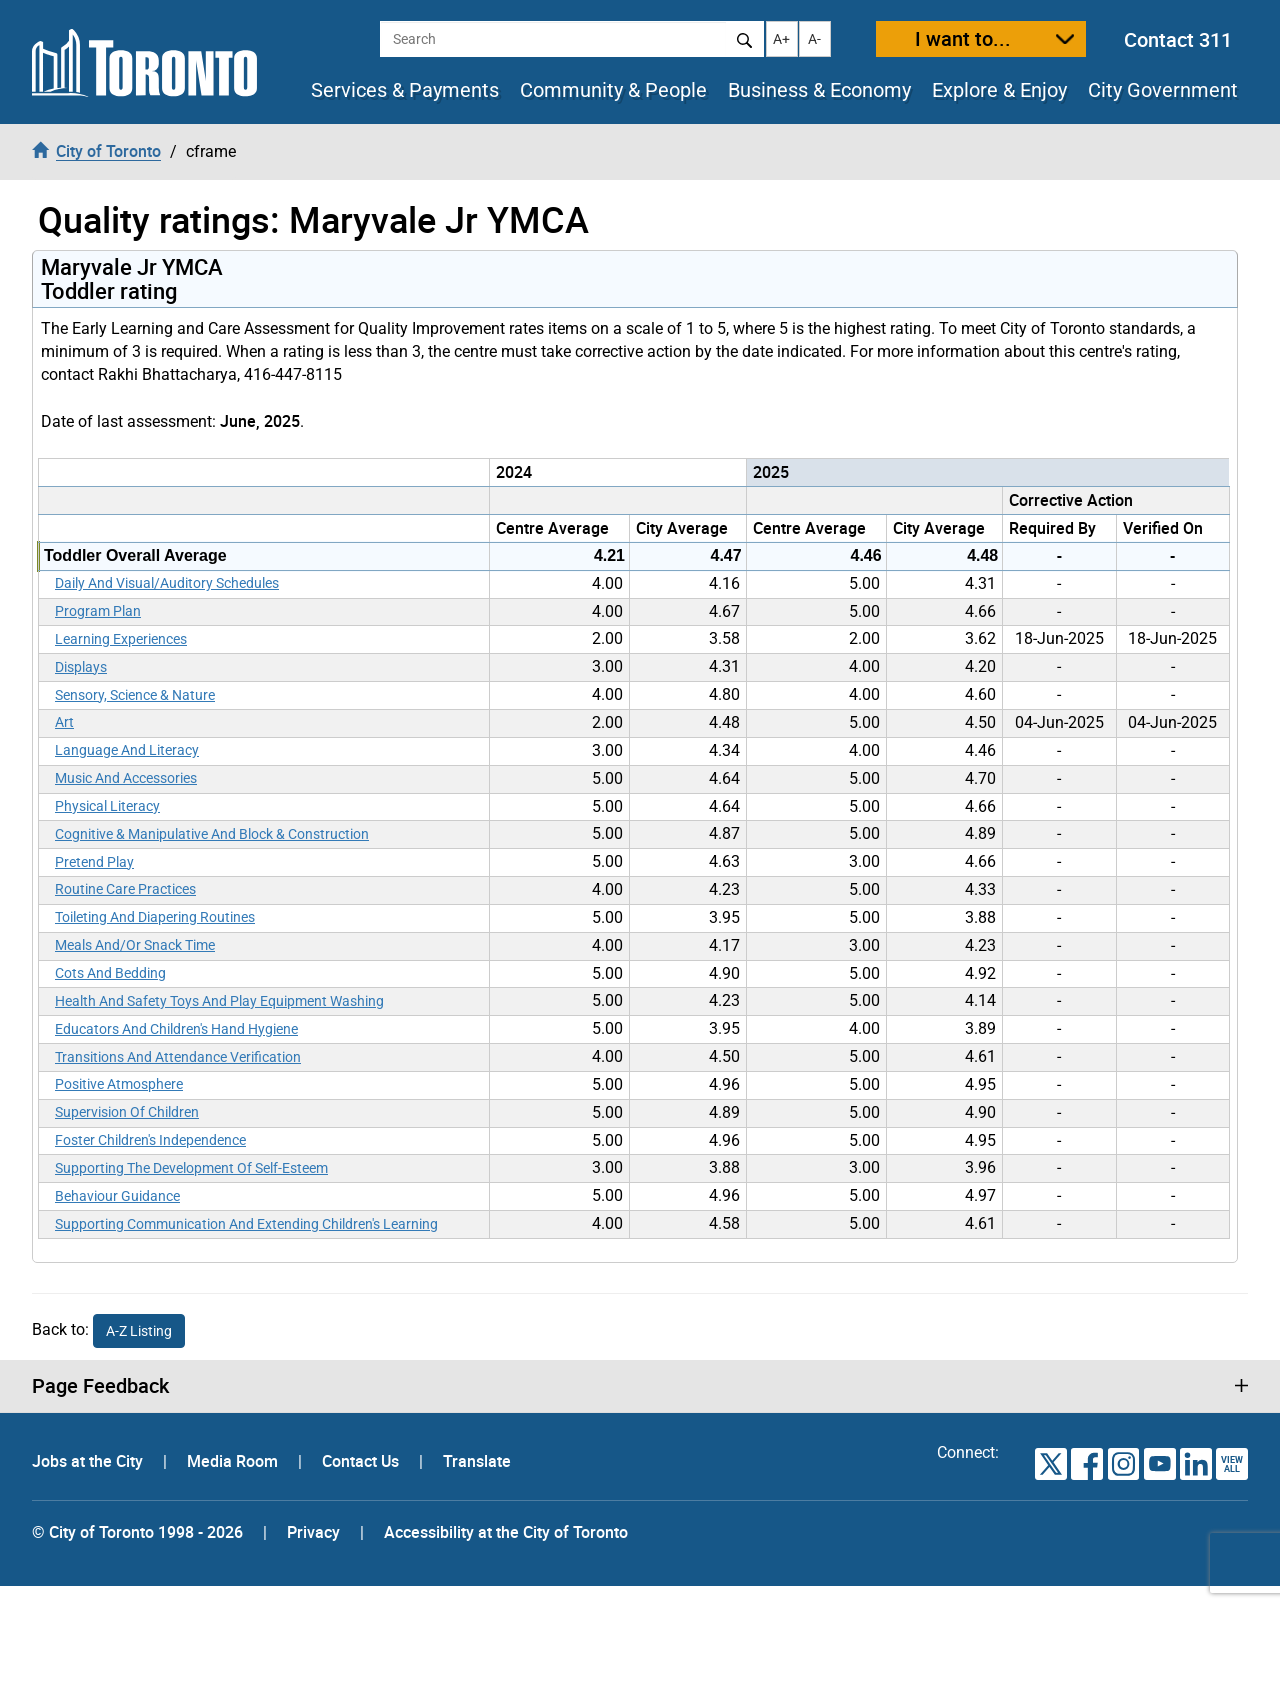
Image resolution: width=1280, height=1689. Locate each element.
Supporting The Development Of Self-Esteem (191, 1168)
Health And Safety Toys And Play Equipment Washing (219, 1001)
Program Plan (98, 611)
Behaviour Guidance (117, 1196)
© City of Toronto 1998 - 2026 (137, 1532)
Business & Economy (819, 90)
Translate (477, 1461)
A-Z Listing (139, 1331)
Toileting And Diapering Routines (155, 917)
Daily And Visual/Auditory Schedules (167, 583)
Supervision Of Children (127, 1112)
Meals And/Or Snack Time (135, 945)
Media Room (234, 1461)
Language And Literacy (127, 750)
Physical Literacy (107, 806)
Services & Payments (405, 90)
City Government (1163, 90)
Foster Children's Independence (150, 1140)
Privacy (313, 1532)
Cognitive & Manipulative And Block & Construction (212, 834)
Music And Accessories (126, 778)
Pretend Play (94, 862)
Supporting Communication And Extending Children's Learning (246, 1224)
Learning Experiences (121, 639)
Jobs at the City (89, 1461)
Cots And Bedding (110, 973)
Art (64, 722)
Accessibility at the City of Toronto (506, 1532)
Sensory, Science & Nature (135, 695)
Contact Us (362, 1461)
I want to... (963, 38)
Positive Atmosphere (119, 1084)
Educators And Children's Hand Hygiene (176, 1029)
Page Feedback (100, 1386)
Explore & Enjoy (999, 90)
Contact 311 (1178, 39)
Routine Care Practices (125, 889)
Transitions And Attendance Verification (178, 1057)
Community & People (613, 90)
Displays (81, 667)
